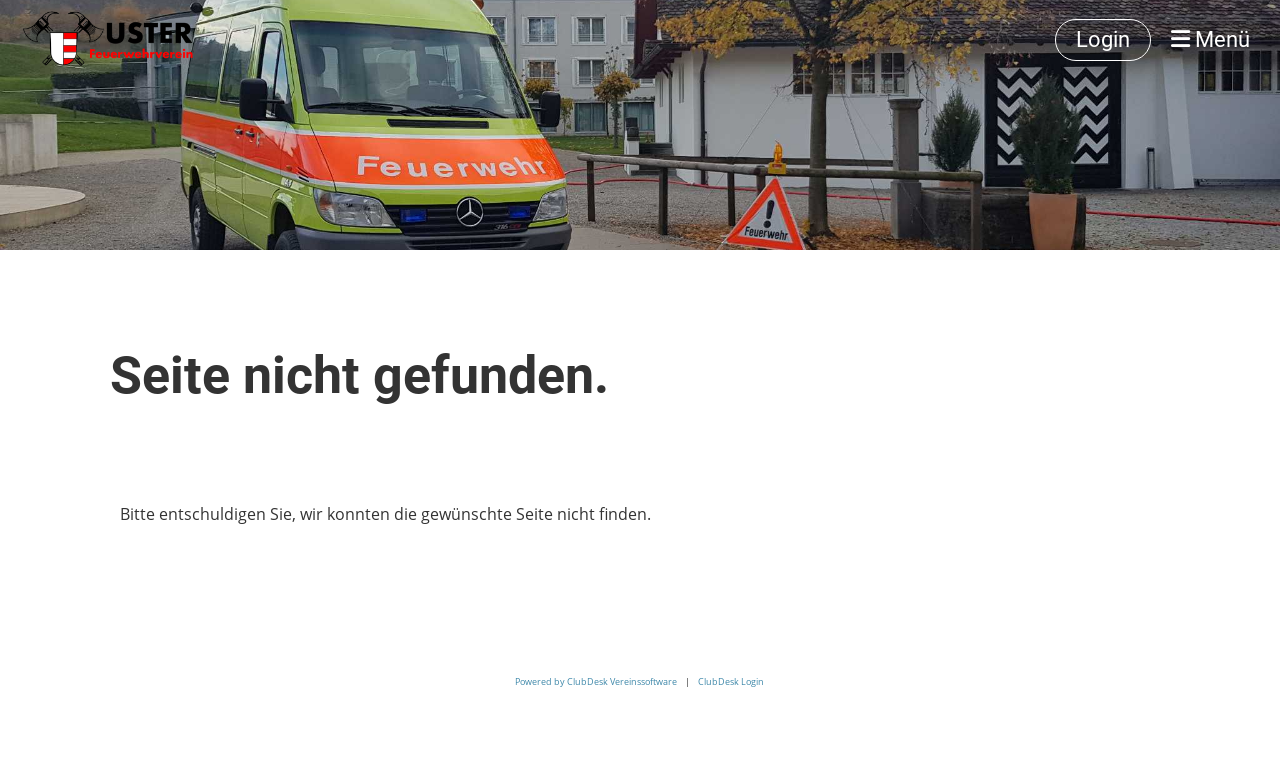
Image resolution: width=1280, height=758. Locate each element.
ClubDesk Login (731, 681)
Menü (1210, 39)
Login (1103, 39)
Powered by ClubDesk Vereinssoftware (596, 681)
